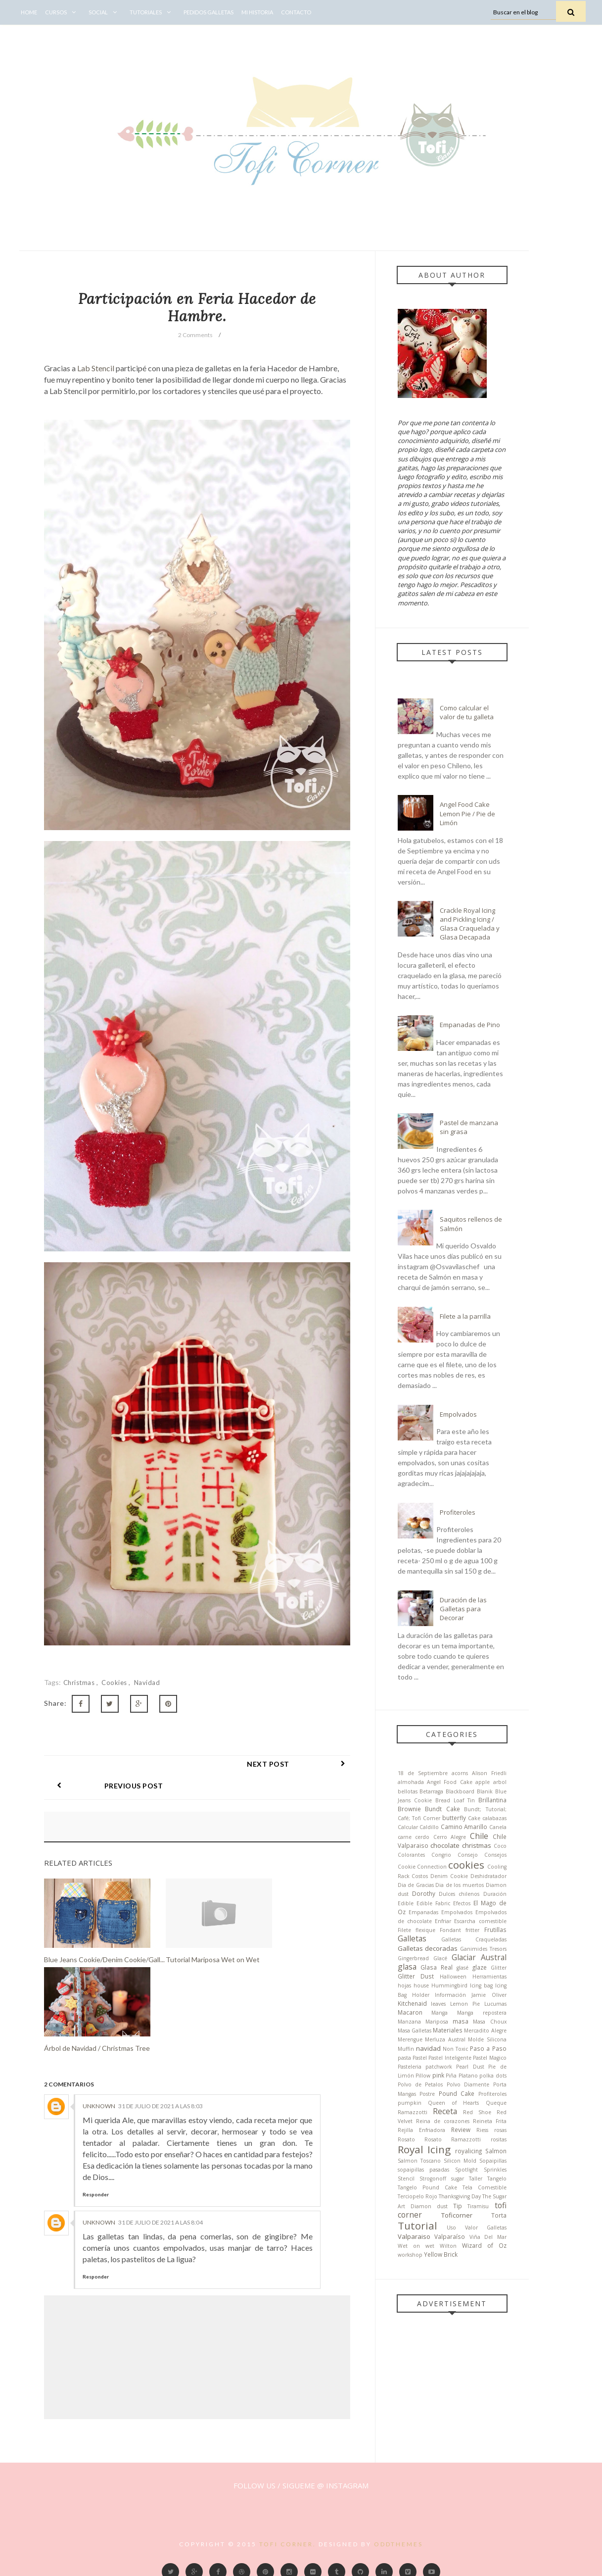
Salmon (496, 2151)
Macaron (410, 2012)
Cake (474, 1818)
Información (450, 1994)
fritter (472, 1930)
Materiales (448, 2030)
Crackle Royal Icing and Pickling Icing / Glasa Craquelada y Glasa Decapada (470, 924)
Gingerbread (413, 1958)
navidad (147, 1682)
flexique (425, 1930)
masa (460, 2021)
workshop (410, 2254)
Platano (468, 2075)
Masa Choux (489, 2021)
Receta (445, 2111)
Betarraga (431, 1791)
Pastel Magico (489, 2057)
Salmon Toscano (419, 2160)
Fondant (450, 1930)
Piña (451, 2075)
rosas (500, 2130)
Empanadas (423, 1912)
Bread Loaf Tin (455, 1800)
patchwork (438, 2066)
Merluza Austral (445, 2039)
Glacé (440, 1958)
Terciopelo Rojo (417, 2196)
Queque (496, 2102)
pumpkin (409, 2102)
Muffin (406, 2048)
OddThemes (398, 2522)
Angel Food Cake (449, 1782)
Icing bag (481, 1985)
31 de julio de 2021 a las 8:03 (160, 2084)
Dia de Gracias (416, 1885)
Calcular (408, 1827)
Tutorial (417, 2225)
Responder (96, 2173)
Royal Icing (424, 2149)
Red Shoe (477, 2112)
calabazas (494, 1818)
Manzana (409, 2021)
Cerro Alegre (449, 1836)
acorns (460, 1773)
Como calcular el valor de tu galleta (467, 712)
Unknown (99, 2084)
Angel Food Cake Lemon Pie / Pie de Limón (467, 813)
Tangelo (497, 2178)
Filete (404, 1930)
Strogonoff (432, 2178)
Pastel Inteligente (449, 2057)
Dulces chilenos (459, 1893)
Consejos (495, 1854)
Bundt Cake (442, 1809)
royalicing (468, 2151)
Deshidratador (488, 1876)
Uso (451, 2227)
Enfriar (443, 1921)
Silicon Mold (460, 2160)
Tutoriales (153, 12)
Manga (439, 2012)
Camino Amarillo (464, 1827)
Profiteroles (457, 1512)
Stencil (406, 2178)
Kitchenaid (412, 2003)
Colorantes (411, 1854)
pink (438, 2075)
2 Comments (195, 335)
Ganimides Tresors (483, 1948)
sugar (457, 2178)
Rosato (406, 2139)
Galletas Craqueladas (474, 1939)
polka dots (493, 2075)
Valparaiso (414, 2236)
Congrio (441, 1854)
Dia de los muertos (459, 1885)
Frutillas (495, 1929)
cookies (115, 1682)
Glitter (499, 1967)
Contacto (296, 12)
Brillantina (492, 1800)
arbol (500, 1782)
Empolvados (458, 1414)
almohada (411, 1782)
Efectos (461, 1903)
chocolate (445, 1845)
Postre (427, 2093)
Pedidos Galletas (208, 12)
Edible (406, 1903)
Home (29, 12)
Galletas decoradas (428, 1948)
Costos (420, 1876)
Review (460, 2129)
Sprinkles (495, 2169)
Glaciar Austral (479, 1957)
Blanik (485, 1791)
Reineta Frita (490, 2121)
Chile (479, 1836)
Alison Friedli (489, 1773)
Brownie (409, 1809)
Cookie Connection (422, 1866)
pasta (404, 2057)
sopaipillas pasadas (424, 2169)
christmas (79, 1682)
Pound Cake (457, 2093)
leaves (438, 2003)
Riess (482, 2130)
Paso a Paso (488, 2048)
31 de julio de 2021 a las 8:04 (160, 2200)
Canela (498, 1827)
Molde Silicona (487, 2039)
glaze (479, 1967)
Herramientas (489, 1976)
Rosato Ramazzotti (452, 2139)
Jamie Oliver (488, 1994)
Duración (495, 1893)
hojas (404, 1985)
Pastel (420, 2057)
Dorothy (423, 1893)
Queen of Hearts (453, 2102)
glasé (462, 1967)
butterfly (454, 1818)
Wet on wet (416, 2245)
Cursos (63, 12)
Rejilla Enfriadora (421, 2130)
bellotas (407, 1791)
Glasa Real (436, 1967)
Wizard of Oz (484, 2245)
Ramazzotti (412, 2112)
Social (105, 12)
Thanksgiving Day (460, 2196)
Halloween (453, 1976)
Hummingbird (449, 1985)
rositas (499, 2139)
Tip (457, 2206)
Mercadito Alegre (485, 2030)
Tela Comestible (485, 2187)
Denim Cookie (449, 1876)
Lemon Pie (465, 2003)
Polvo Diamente (468, 2084)
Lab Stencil (95, 368)
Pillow (423, 2075)
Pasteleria (409, 2066)
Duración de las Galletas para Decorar (463, 1608)
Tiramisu (478, 2206)
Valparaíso (449, 2236)
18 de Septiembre (423, 1773)
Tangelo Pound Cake (427, 2187)
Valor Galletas (486, 2227)
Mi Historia (257, 12)
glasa (407, 1966)
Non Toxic (455, 2048)
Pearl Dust (470, 2066)
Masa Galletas (414, 2030)
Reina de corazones (442, 2121)
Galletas (412, 1938)
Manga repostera (482, 2012)
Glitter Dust (416, 1976)
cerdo (422, 1836)
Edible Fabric (433, 1903)
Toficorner (456, 2215)
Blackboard (460, 1791)
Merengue (410, 2039)
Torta (499, 2215)
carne (405, 1836)
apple (482, 1782)
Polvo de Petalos (420, 2084)
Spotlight (466, 2169)
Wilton (448, 2245)
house (421, 1985)
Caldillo (429, 1827)
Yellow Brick (441, 2254)
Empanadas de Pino (470, 1024)
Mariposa (436, 2021)
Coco (500, 1845)
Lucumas (495, 2003)
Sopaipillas (493, 2160)
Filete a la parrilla (465, 1316)
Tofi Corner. (287, 2522)
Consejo (468, 1854)
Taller (475, 2178)
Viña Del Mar (488, 2236)
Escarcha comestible (480, 1921)
